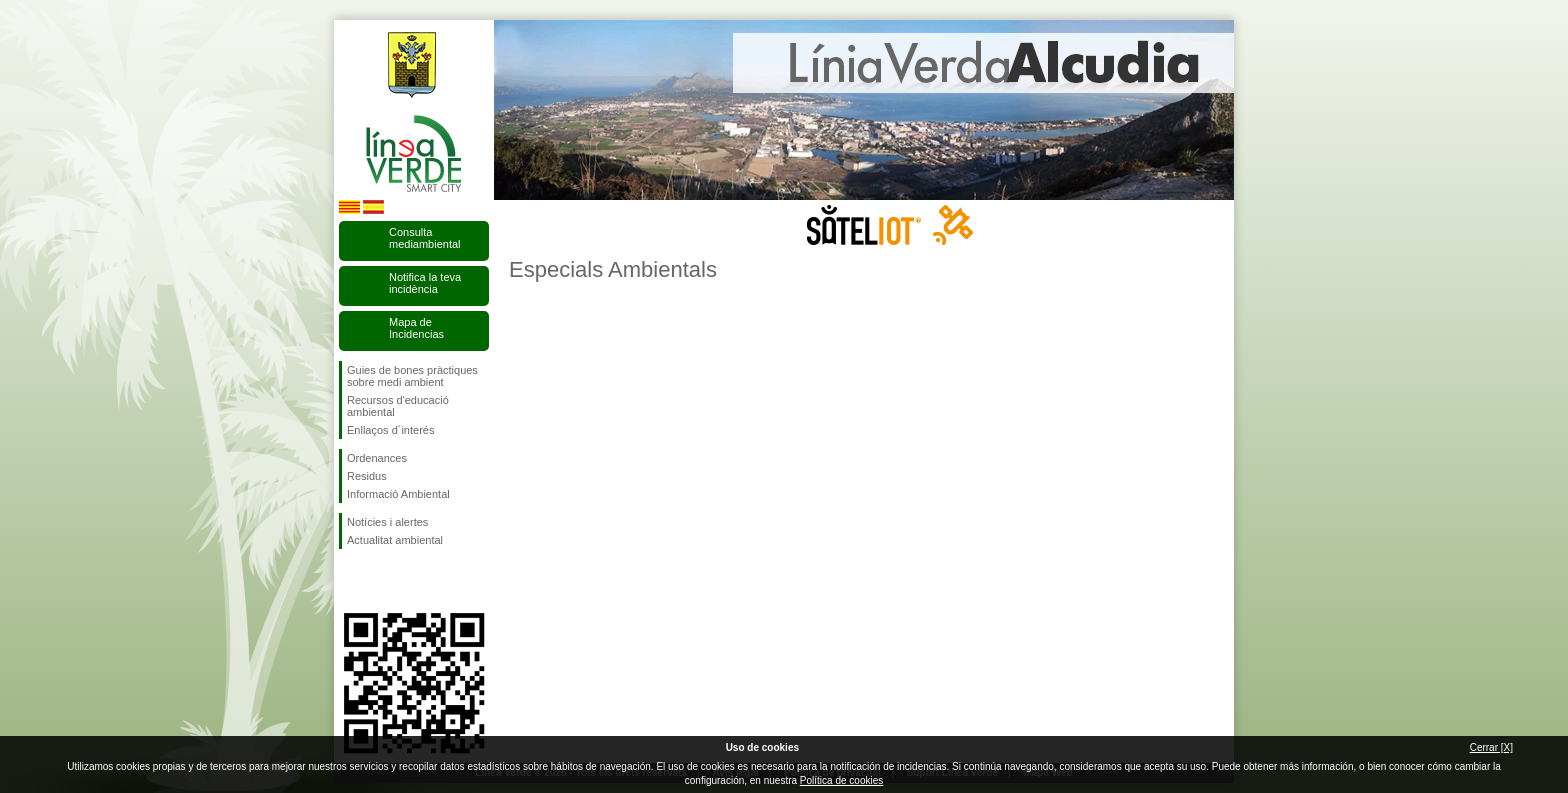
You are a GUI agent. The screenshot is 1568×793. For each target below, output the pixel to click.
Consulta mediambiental (425, 238)
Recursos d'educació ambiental (398, 406)
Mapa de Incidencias (416, 328)
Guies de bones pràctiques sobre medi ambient (412, 376)
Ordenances (377, 458)
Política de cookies (841, 780)
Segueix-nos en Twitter (384, 581)
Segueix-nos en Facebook (351, 581)
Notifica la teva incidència (425, 283)
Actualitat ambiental (395, 540)
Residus (367, 476)
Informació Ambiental (398, 494)
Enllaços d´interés (390, 430)
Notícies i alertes (387, 522)
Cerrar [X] (1491, 747)
